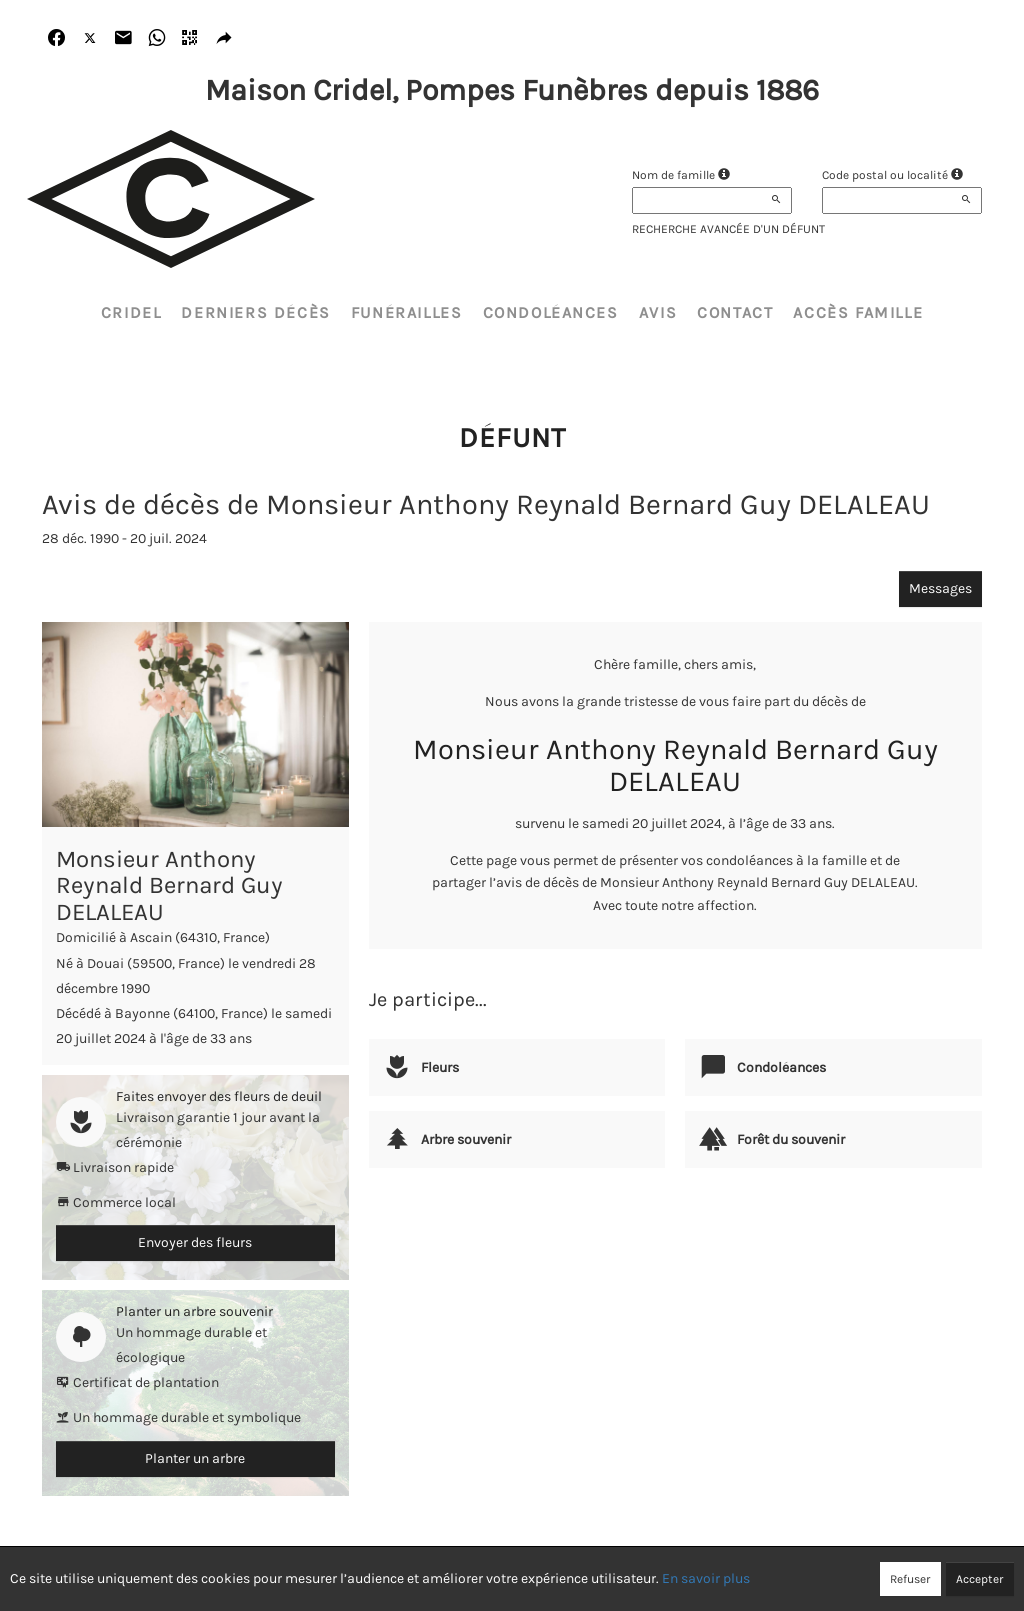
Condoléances (551, 312)
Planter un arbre (195, 1458)
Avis (658, 312)
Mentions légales (676, 1578)
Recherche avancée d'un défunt (728, 229)
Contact (735, 312)
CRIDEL (131, 312)
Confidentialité (503, 1578)
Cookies (586, 1578)
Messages (940, 588)
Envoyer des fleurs (195, 1242)
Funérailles (407, 312)
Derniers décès (255, 312)
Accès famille (858, 312)
